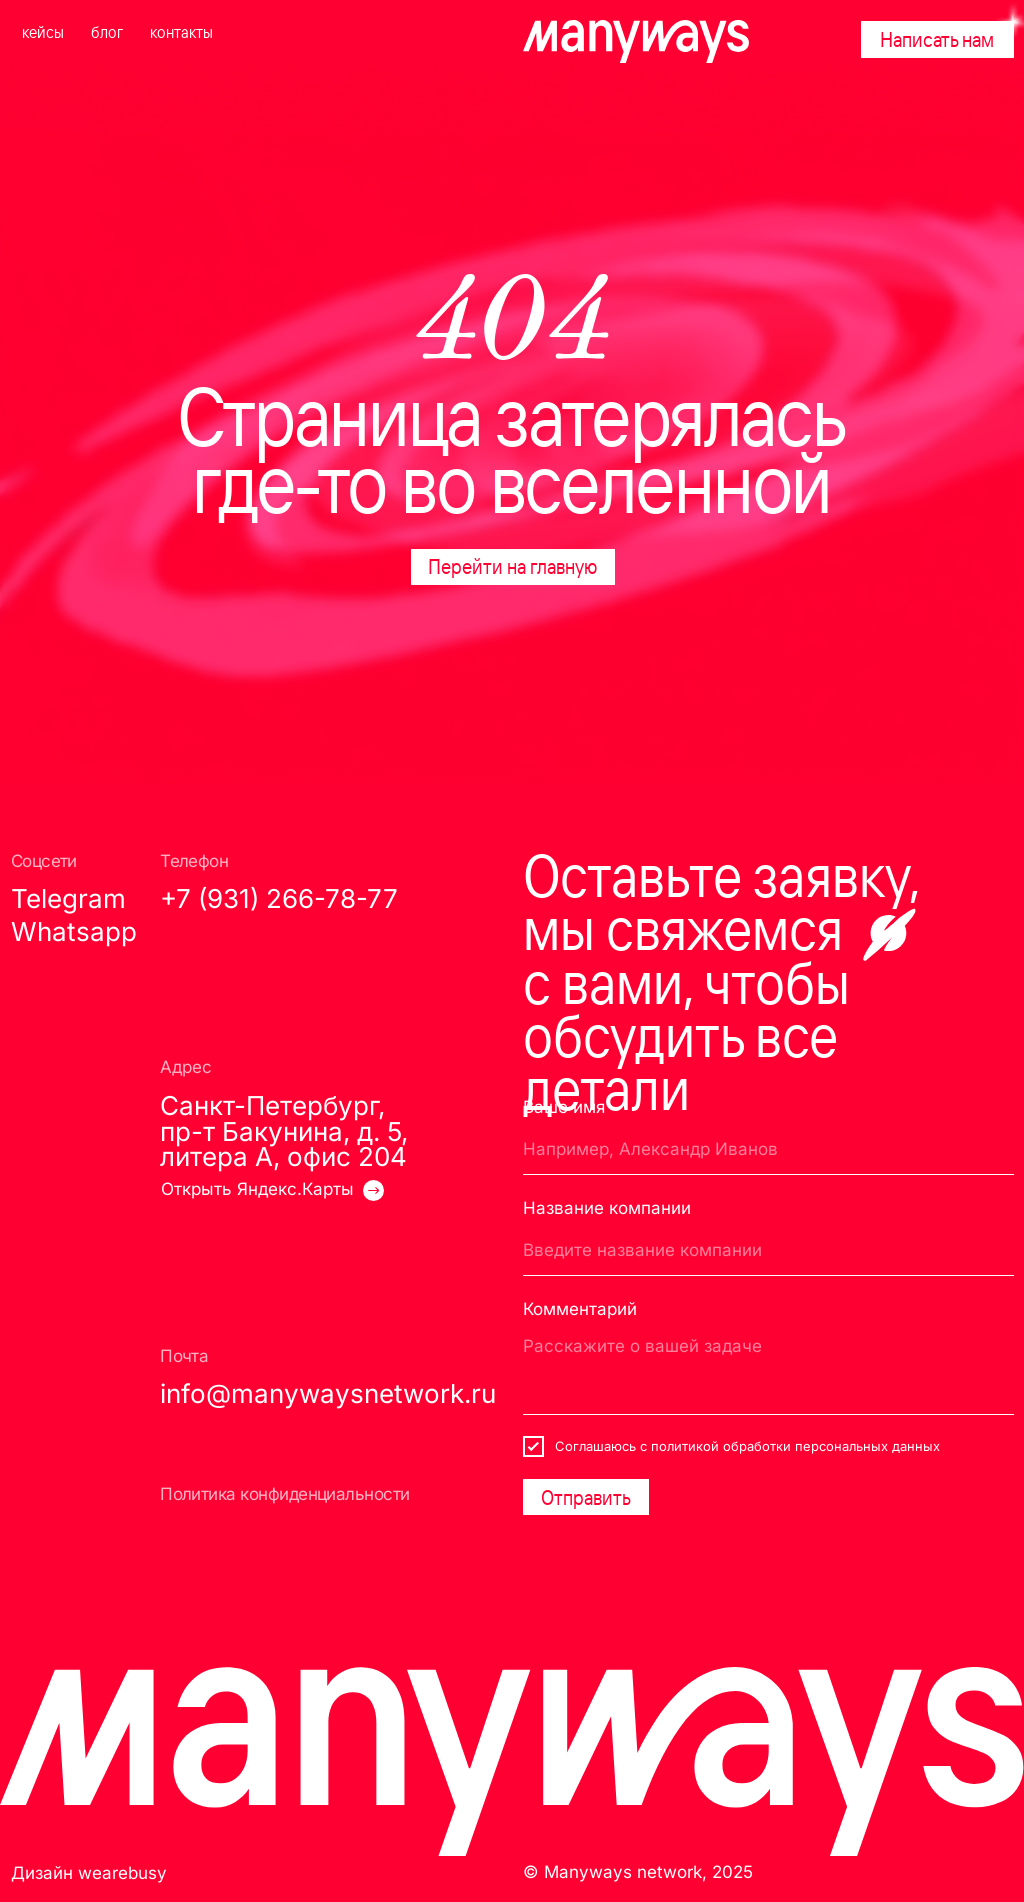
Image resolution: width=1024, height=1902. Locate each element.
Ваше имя (564, 1106)
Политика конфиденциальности (285, 1493)
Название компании (607, 1207)
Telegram (68, 898)
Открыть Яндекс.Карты (257, 1188)
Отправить (586, 1497)
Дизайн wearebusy (89, 1872)
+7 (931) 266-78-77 (279, 898)
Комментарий (580, 1308)
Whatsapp (74, 931)
